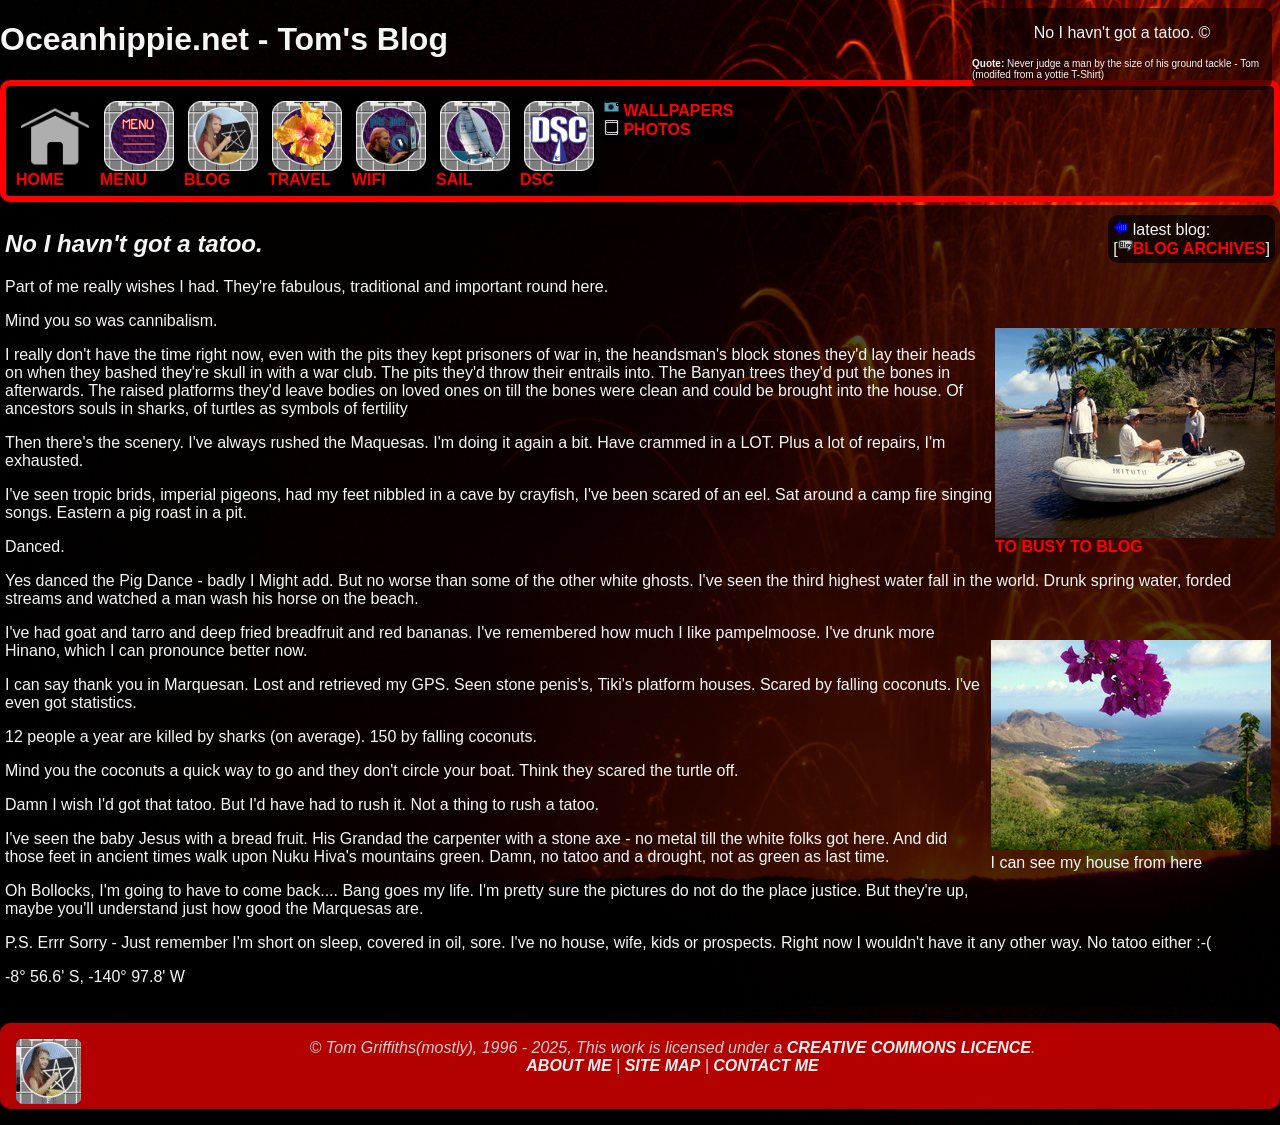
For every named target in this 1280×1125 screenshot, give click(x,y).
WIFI (389, 172)
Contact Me (765, 1065)
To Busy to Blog (1135, 539)
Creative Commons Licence (909, 1047)
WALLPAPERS (668, 110)
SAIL (473, 172)
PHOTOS (647, 129)
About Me (571, 1065)
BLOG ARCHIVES (1192, 248)
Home (53, 172)
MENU (137, 172)
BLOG (221, 172)
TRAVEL (305, 172)
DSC (557, 172)
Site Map (663, 1065)
